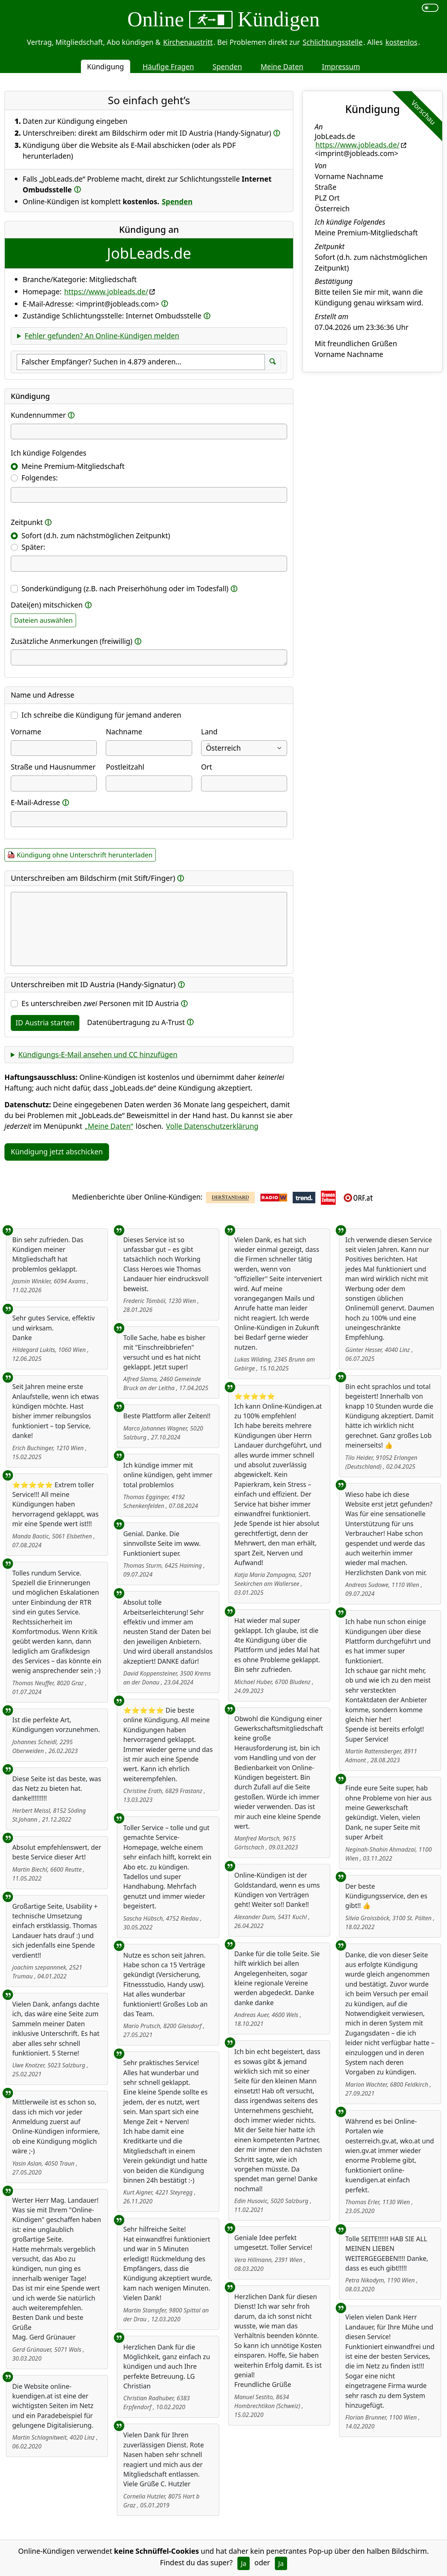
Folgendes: (40, 478)
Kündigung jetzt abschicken (57, 1152)
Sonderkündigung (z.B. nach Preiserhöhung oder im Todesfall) (125, 588)
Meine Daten (281, 67)
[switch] (430, 8)
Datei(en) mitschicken (47, 605)
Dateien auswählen (43, 620)
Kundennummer (38, 415)
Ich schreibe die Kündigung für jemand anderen (101, 715)
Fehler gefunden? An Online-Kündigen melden (101, 336)
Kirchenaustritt (188, 42)
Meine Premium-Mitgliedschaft (73, 466)
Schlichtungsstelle (333, 42)
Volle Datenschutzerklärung (212, 1126)
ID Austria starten (45, 1023)
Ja (243, 2563)
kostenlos (401, 42)
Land (209, 732)
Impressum (341, 67)
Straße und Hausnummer (53, 767)
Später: (33, 547)
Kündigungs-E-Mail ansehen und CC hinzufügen (97, 1054)
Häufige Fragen (168, 67)
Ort (206, 767)
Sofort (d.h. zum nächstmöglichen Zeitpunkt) (96, 535)
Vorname (26, 732)
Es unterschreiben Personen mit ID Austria (100, 1003)
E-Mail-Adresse (35, 802)
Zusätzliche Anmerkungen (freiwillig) (71, 641)
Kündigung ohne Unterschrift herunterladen (84, 854)
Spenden (227, 67)
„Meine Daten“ (109, 1126)
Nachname (124, 732)
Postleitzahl (125, 767)
